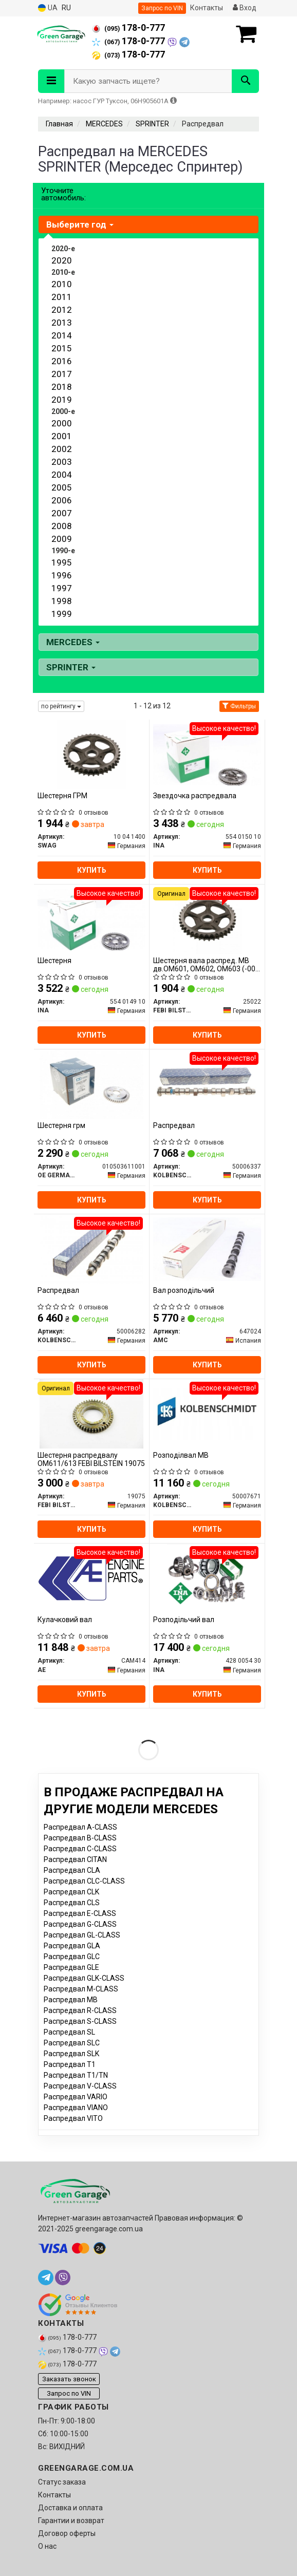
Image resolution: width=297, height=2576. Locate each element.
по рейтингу (61, 706)
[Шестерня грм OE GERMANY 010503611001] (91, 1084)
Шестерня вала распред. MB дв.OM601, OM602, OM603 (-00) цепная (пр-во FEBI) (205, 964)
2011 (61, 297)
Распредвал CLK (71, 1892)
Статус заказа (62, 2482)
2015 (61, 348)
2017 (61, 374)
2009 (61, 539)
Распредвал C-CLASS (80, 1849)
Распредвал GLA (72, 1946)
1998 (61, 601)
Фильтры (239, 706)
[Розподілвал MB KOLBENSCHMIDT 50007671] (207, 1413)
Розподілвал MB (181, 1455)
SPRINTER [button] (71, 667)
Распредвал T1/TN (76, 2075)
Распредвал (174, 1125)
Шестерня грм (61, 1125)
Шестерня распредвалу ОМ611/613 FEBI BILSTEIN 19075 (91, 1459)
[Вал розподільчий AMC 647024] (207, 1249)
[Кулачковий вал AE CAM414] (91, 1578)
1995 (61, 562)
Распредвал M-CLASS (81, 1989)
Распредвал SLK (71, 2053)
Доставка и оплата (70, 2508)
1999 (61, 614)
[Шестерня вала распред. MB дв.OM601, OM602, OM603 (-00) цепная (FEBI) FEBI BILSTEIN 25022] (207, 919)
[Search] (245, 81)
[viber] (62, 2277)
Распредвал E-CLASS (80, 1913)
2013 (61, 322)
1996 (61, 575)
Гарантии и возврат (71, 2520)
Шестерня (54, 960)
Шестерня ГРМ (62, 796)
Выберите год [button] (80, 224)
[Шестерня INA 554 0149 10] (91, 919)
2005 (61, 487)
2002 (61, 449)
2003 (61, 462)
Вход (244, 8)
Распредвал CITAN (75, 1859)
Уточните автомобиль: (63, 194)
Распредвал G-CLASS (80, 1924)
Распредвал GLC (72, 1956)
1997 (61, 588)
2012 (61, 310)
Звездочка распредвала (194, 796)
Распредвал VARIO (75, 2097)
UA (48, 8)
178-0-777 (128, 28)
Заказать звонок (69, 2379)
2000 (61, 423)
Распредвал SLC (72, 2043)
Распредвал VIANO (76, 2107)
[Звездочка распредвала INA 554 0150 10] (207, 754)
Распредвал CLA (72, 1870)
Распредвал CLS (72, 1902)
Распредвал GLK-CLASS (84, 1978)
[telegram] (45, 2277)
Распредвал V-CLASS (80, 2086)
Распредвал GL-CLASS (82, 1935)
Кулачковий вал (65, 1619)
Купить (91, 870)
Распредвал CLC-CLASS (84, 1881)
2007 (61, 513)
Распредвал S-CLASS (80, 2021)
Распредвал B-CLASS (80, 1838)
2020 (61, 260)
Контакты (206, 8)
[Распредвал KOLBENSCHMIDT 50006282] (91, 1249)
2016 (61, 361)
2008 (61, 526)
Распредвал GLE (71, 1967)
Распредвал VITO (73, 2118)
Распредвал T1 (70, 2064)
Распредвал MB (71, 2000)
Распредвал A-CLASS (80, 1827)
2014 (61, 335)
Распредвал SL (69, 2032)
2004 (61, 474)
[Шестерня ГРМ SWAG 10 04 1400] (91, 754)
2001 (61, 436)
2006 (61, 500)
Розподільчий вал (183, 1619)
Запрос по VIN (162, 8)
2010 (61, 284)
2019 (61, 399)
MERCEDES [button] (73, 642)
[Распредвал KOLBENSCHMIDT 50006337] (207, 1084)
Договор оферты (67, 2533)
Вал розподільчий (183, 1290)
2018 (61, 387)
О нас (47, 2546)
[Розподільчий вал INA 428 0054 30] (207, 1578)
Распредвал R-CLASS (80, 2010)
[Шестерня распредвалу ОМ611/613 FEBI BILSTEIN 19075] (91, 1413)
